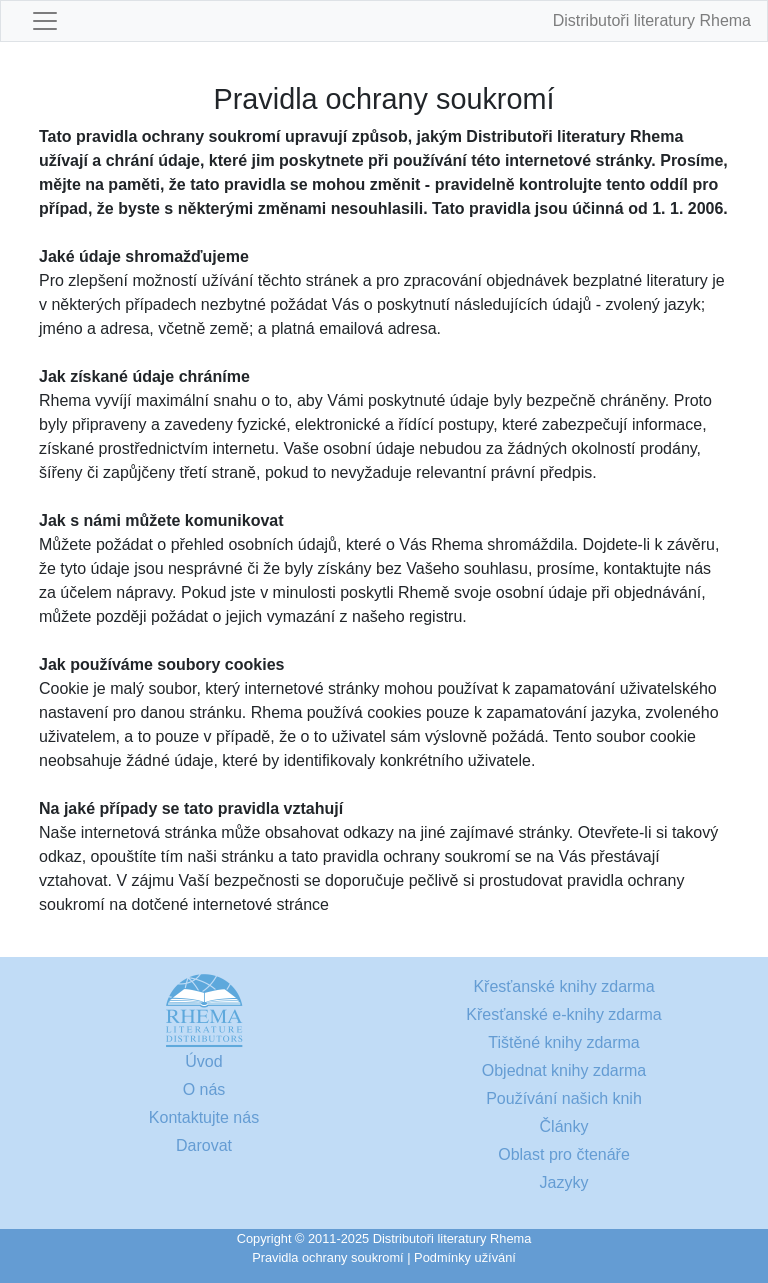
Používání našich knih (564, 1098)
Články (564, 1126)
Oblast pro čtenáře (564, 1154)
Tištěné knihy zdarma (563, 1042)
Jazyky (564, 1182)
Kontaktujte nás (204, 1117)
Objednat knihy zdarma (564, 1070)
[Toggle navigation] (45, 21)
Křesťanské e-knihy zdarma (563, 1014)
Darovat (204, 1145)
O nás (204, 1089)
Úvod (203, 1061)
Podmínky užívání (465, 1257)
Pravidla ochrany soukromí (328, 1257)
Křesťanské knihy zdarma (563, 986)
